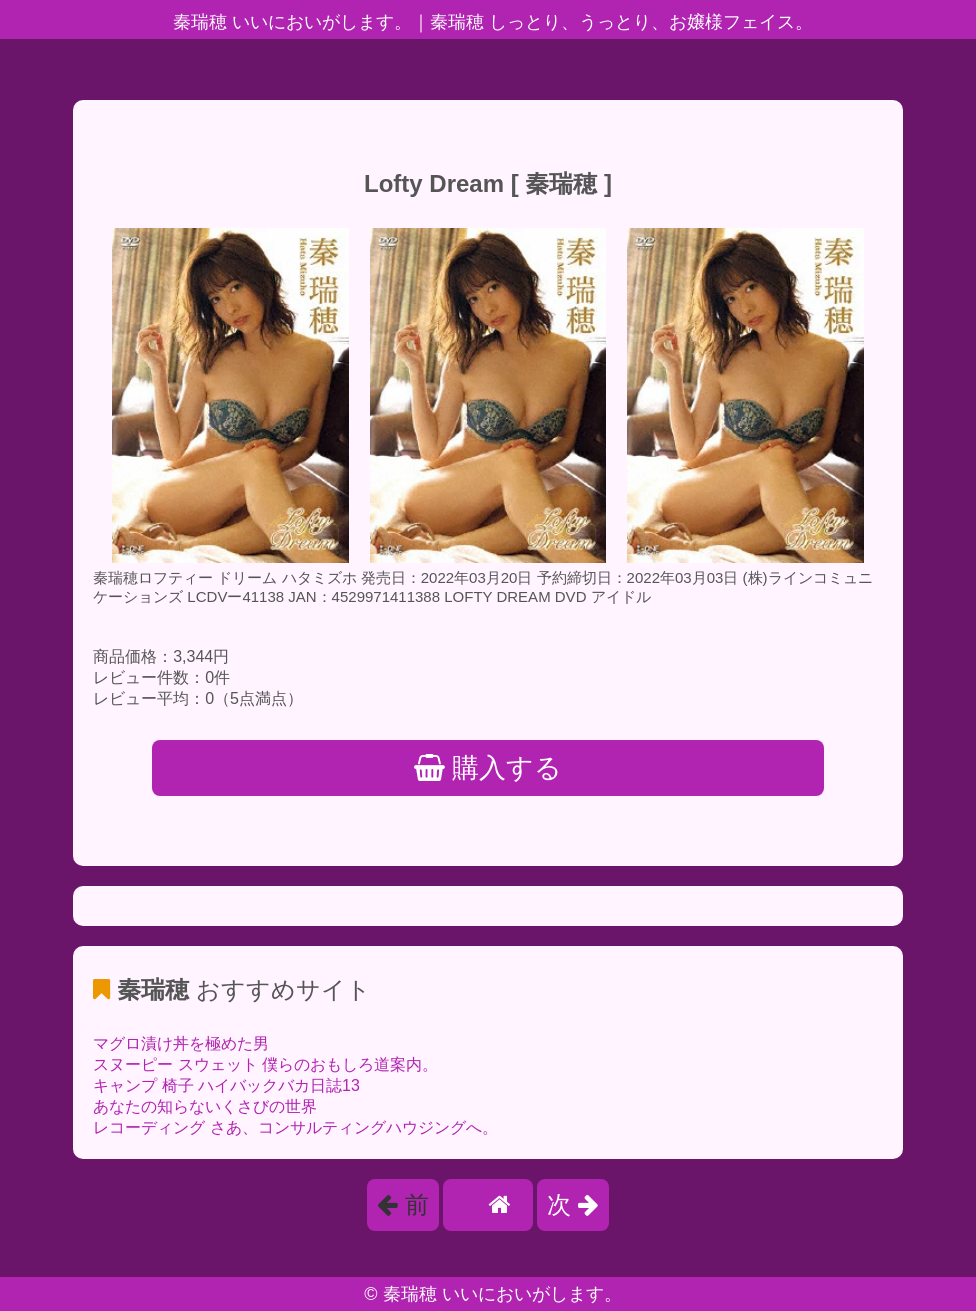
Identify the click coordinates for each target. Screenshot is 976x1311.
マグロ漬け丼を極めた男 (181, 1043)
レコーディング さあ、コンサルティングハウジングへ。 (295, 1127)
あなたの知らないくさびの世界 (205, 1106)
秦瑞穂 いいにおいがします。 (502, 1294)
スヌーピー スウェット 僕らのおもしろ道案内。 (265, 1064)
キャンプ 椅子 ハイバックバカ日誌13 (226, 1085)
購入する (488, 768)
